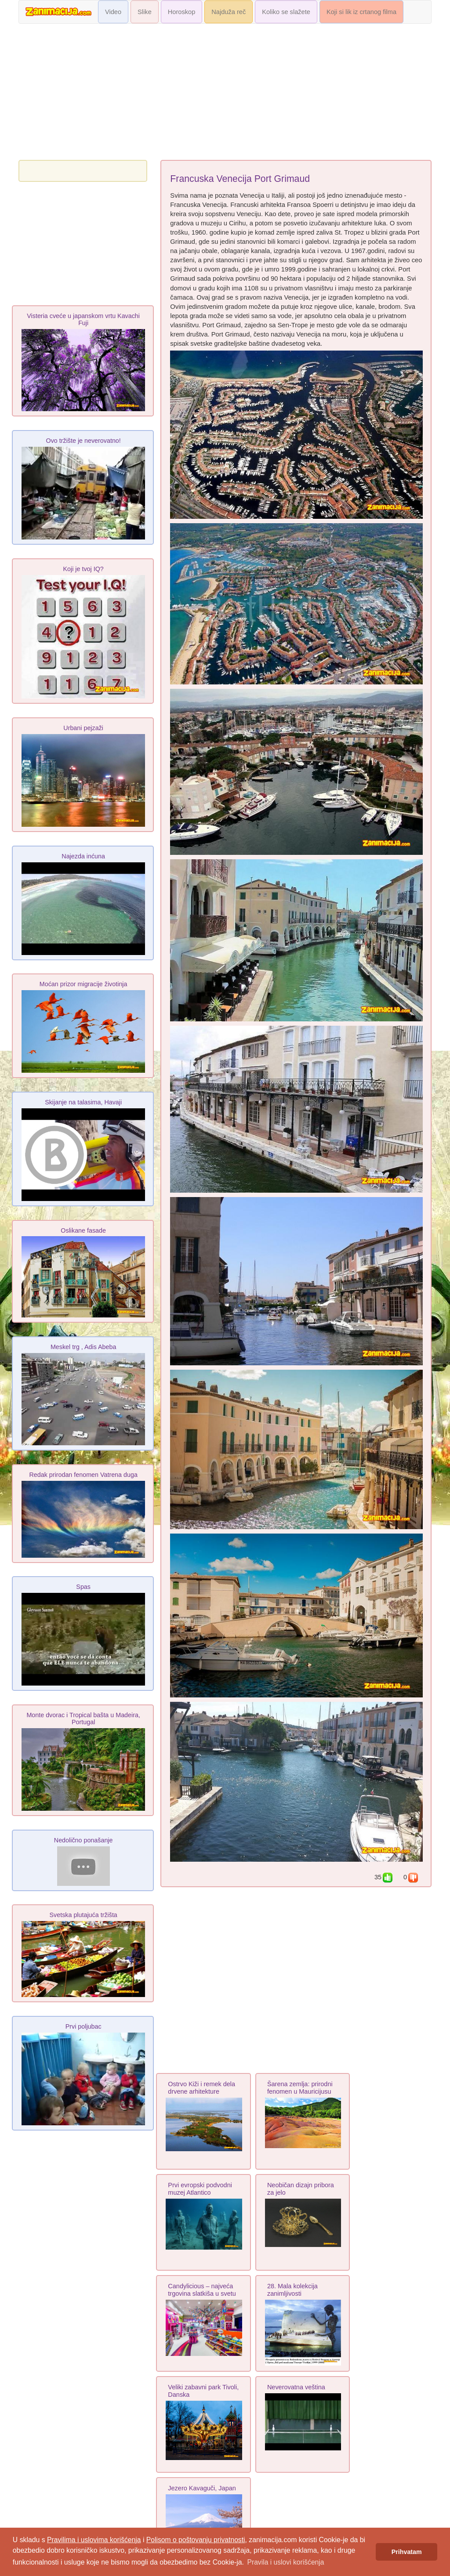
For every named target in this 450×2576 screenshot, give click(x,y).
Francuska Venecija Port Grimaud (240, 179)
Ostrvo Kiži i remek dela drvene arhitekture (201, 2087)
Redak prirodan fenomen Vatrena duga (83, 1474)
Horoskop (182, 11)
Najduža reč (228, 11)
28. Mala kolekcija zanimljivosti (292, 2290)
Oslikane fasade (83, 1230)
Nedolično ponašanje (83, 1840)
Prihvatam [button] (407, 2551)
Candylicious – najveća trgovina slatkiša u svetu (202, 2290)
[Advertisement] (225, 94)
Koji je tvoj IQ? (83, 568)
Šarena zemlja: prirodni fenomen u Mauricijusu (300, 2087)
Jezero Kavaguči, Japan (202, 2488)
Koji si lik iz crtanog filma (361, 11)
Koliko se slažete (286, 11)
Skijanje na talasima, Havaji (83, 1102)
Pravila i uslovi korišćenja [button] (285, 2562)
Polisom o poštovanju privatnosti (195, 2539)
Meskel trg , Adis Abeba (83, 1346)
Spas (83, 1586)
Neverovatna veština (296, 2387)
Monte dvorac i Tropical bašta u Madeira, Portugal (83, 1718)
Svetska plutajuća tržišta (83, 1914)
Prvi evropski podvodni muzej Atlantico (200, 2189)
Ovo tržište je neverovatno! (83, 440)
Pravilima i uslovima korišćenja (94, 2539)
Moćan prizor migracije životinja (83, 984)
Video (113, 11)
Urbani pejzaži (83, 727)
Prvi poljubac (83, 2026)
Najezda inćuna (83, 856)
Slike (145, 11)
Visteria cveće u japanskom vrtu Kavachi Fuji (83, 319)
